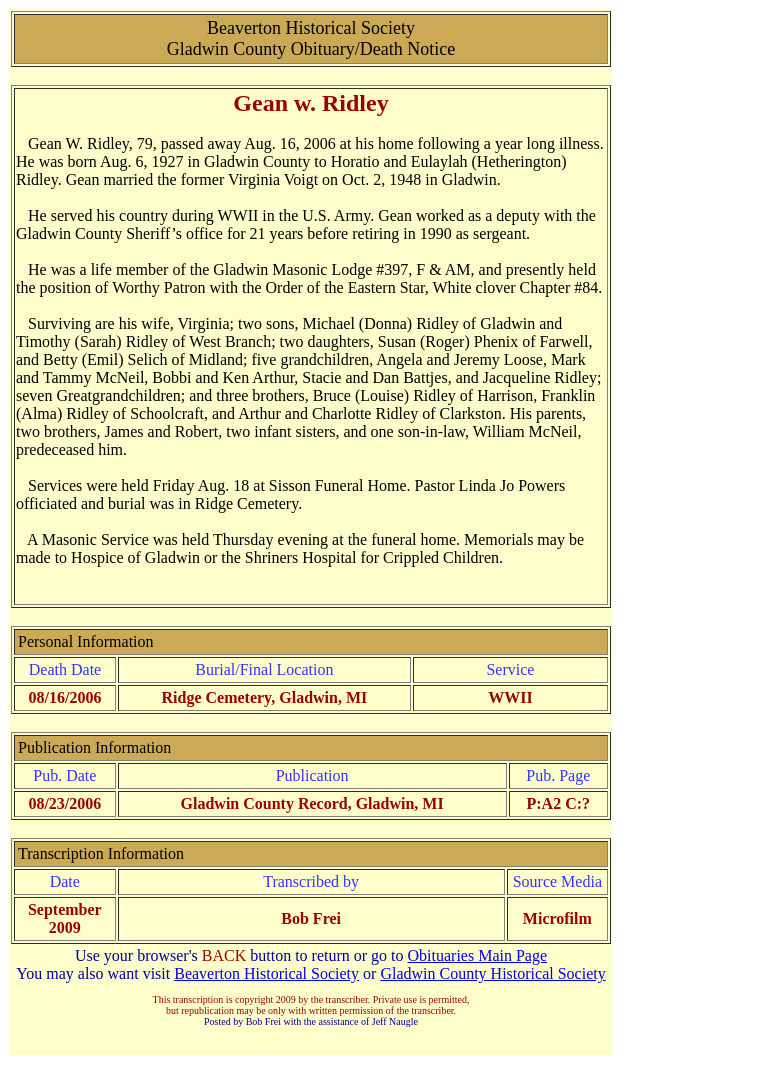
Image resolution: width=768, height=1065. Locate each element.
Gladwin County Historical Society (492, 973)
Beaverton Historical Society (266, 973)
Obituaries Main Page (478, 955)
